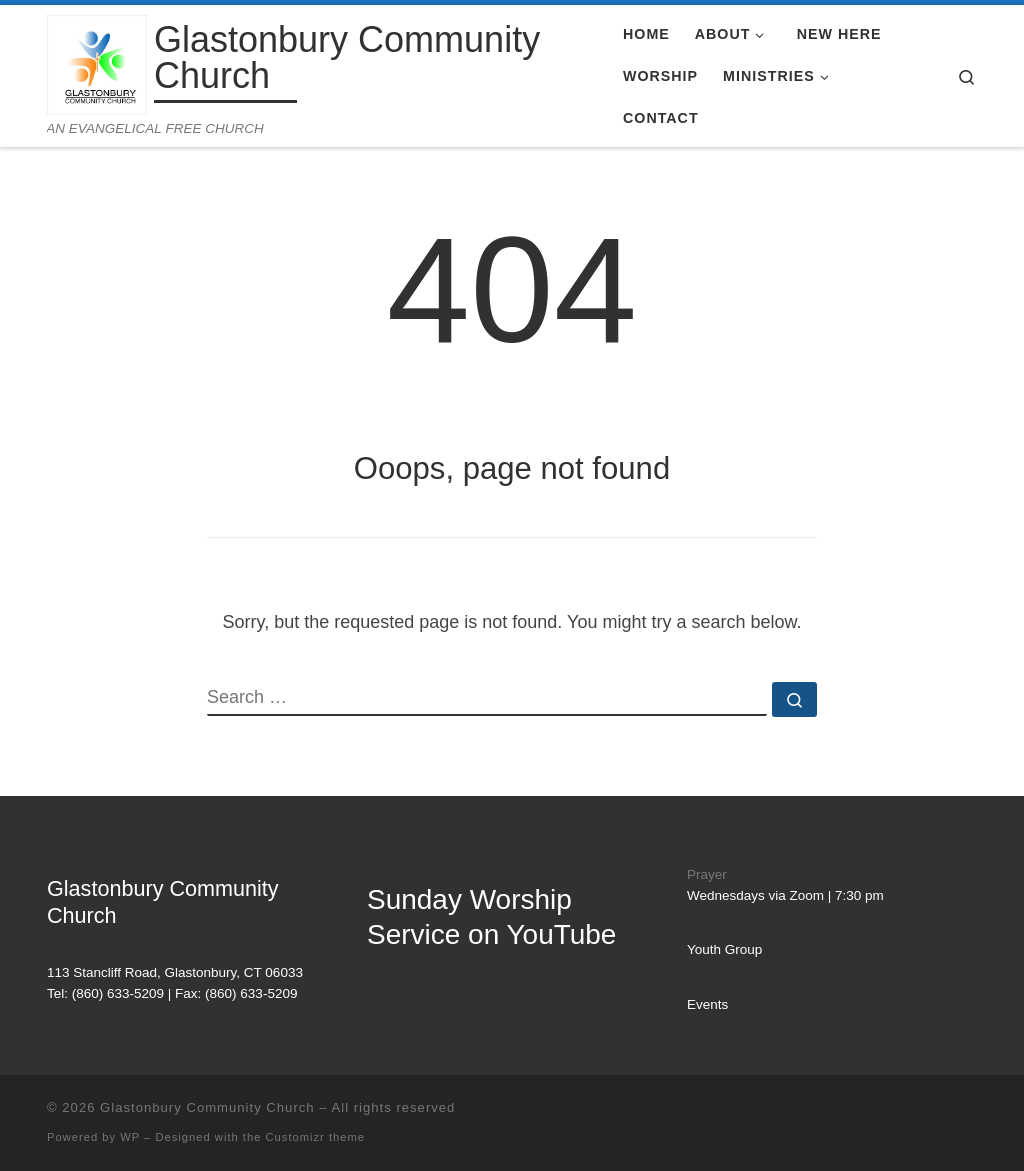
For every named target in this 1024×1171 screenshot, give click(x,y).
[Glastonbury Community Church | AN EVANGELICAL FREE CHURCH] (97, 62)
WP (130, 1137)
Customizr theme (316, 1137)
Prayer (707, 874)
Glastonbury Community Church (207, 1107)
